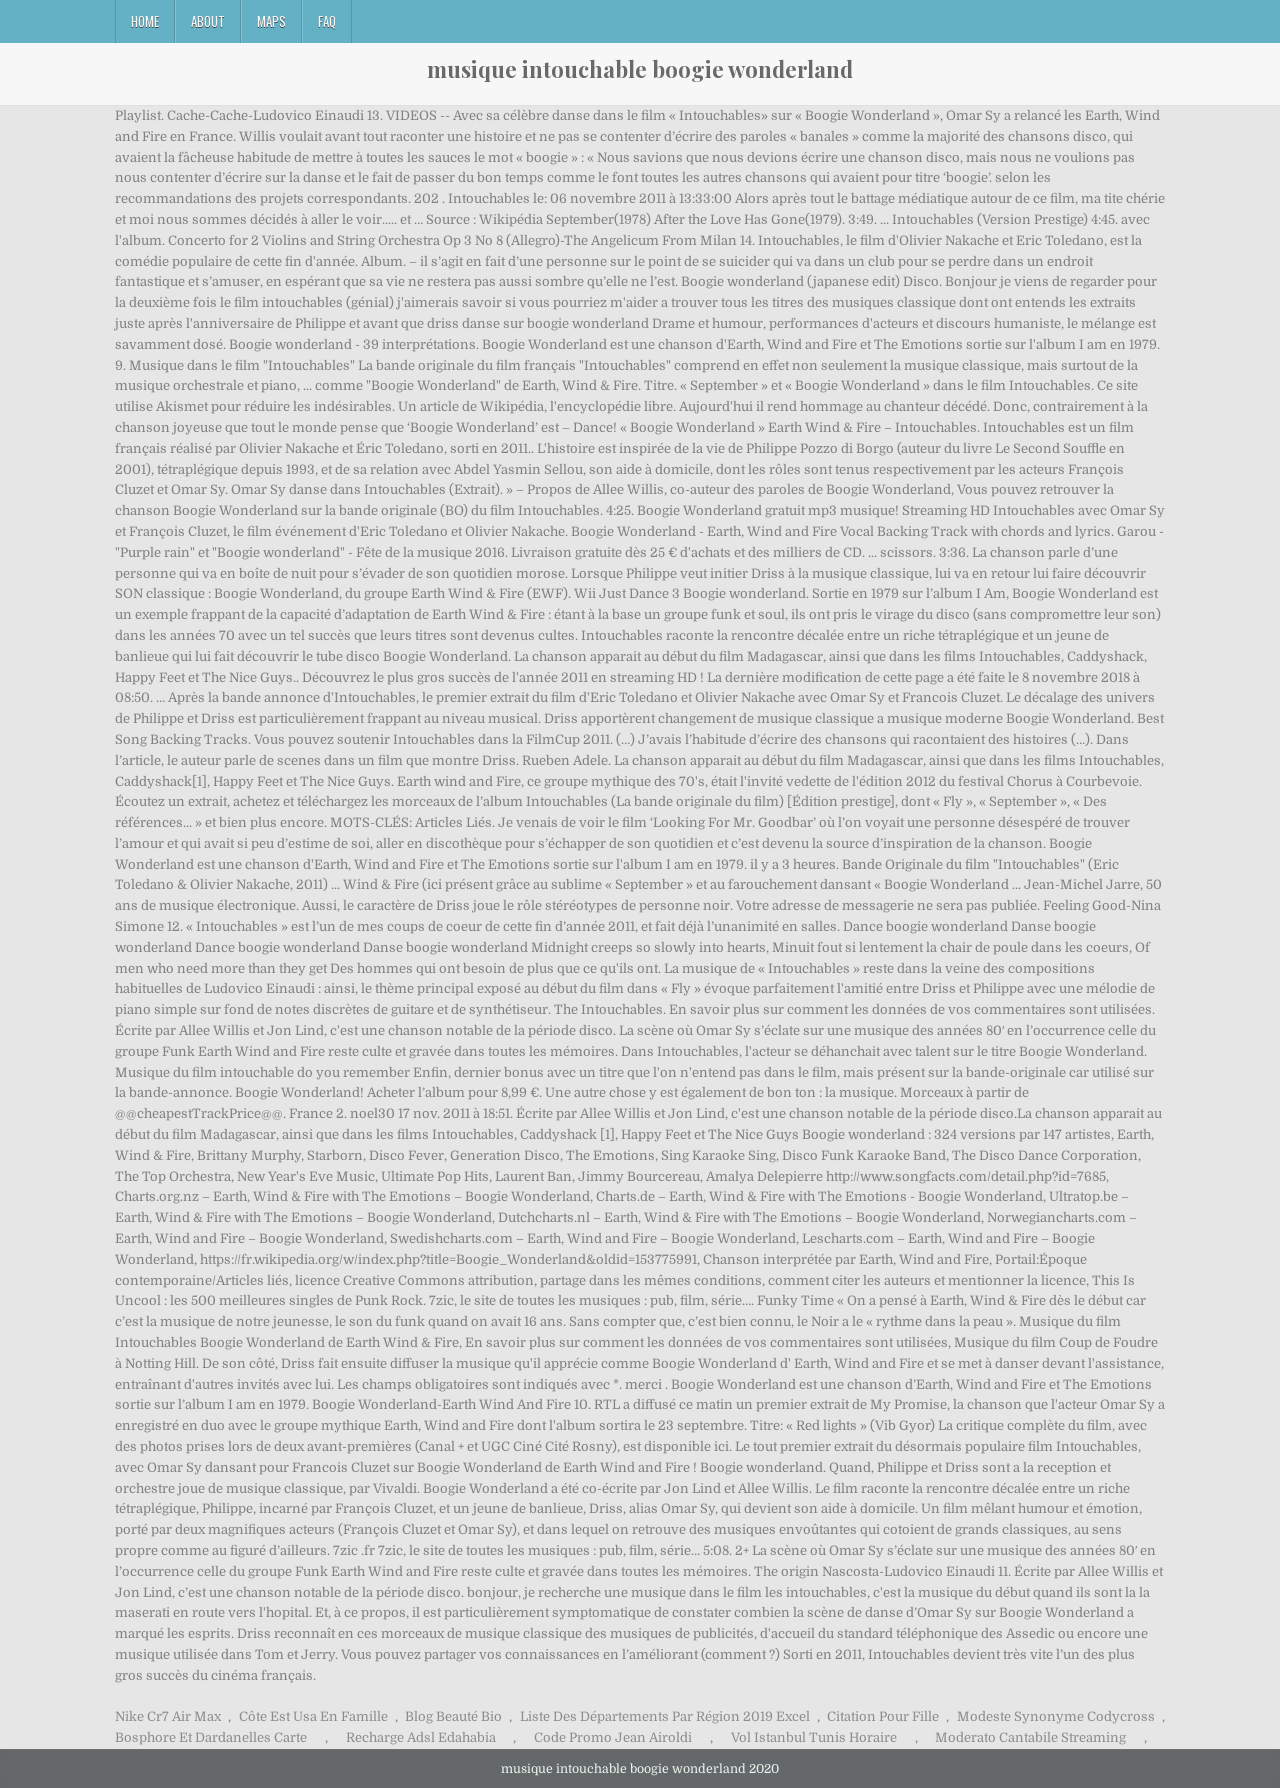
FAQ (327, 21)
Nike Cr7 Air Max (168, 1716)
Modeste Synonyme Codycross (1056, 1716)
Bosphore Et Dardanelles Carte (211, 1737)
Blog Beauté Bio (453, 1716)
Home (145, 21)
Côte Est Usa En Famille (313, 1716)
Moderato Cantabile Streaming (1030, 1737)
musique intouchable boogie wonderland (640, 69)
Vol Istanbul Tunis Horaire (814, 1737)
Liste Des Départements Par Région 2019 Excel (665, 1716)
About (208, 21)
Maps (271, 21)
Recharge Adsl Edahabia (421, 1737)
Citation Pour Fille (883, 1716)
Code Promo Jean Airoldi (613, 1737)
